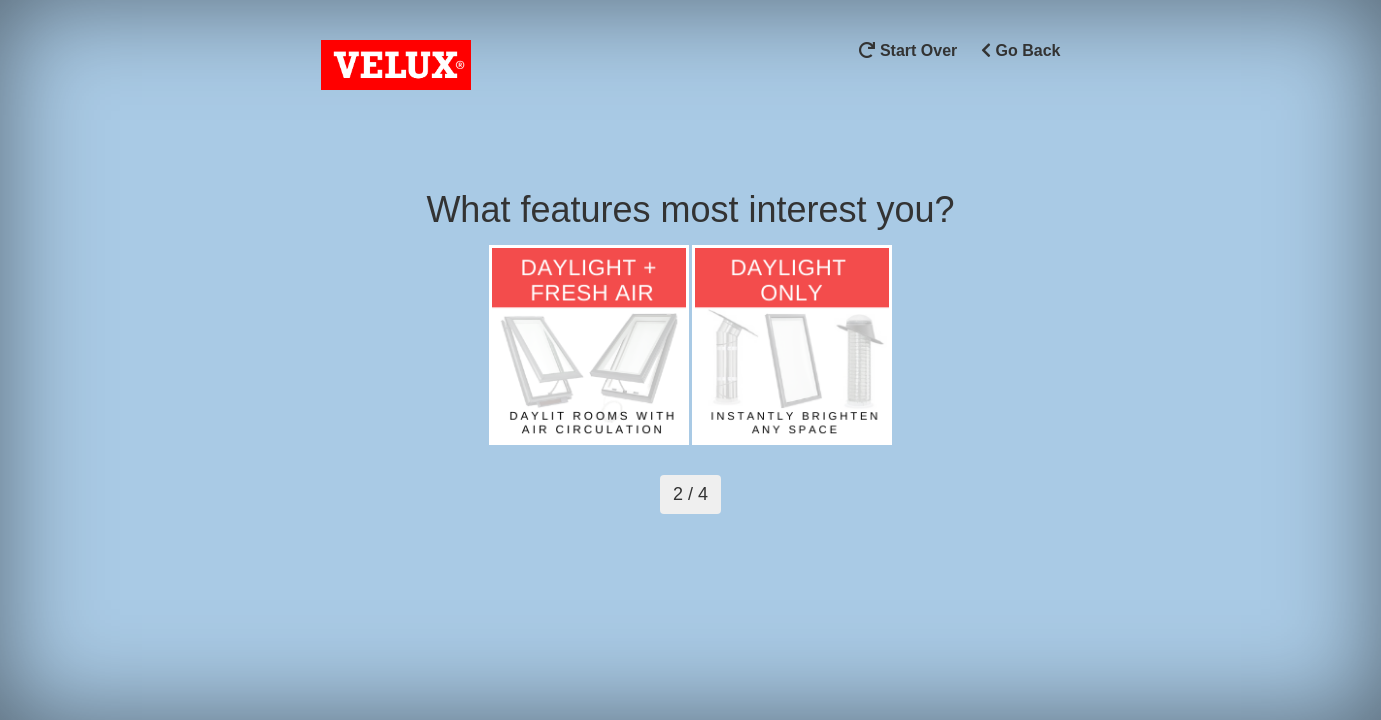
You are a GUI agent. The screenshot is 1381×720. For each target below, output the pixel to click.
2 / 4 (690, 494)
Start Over (908, 50)
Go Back (1020, 50)
